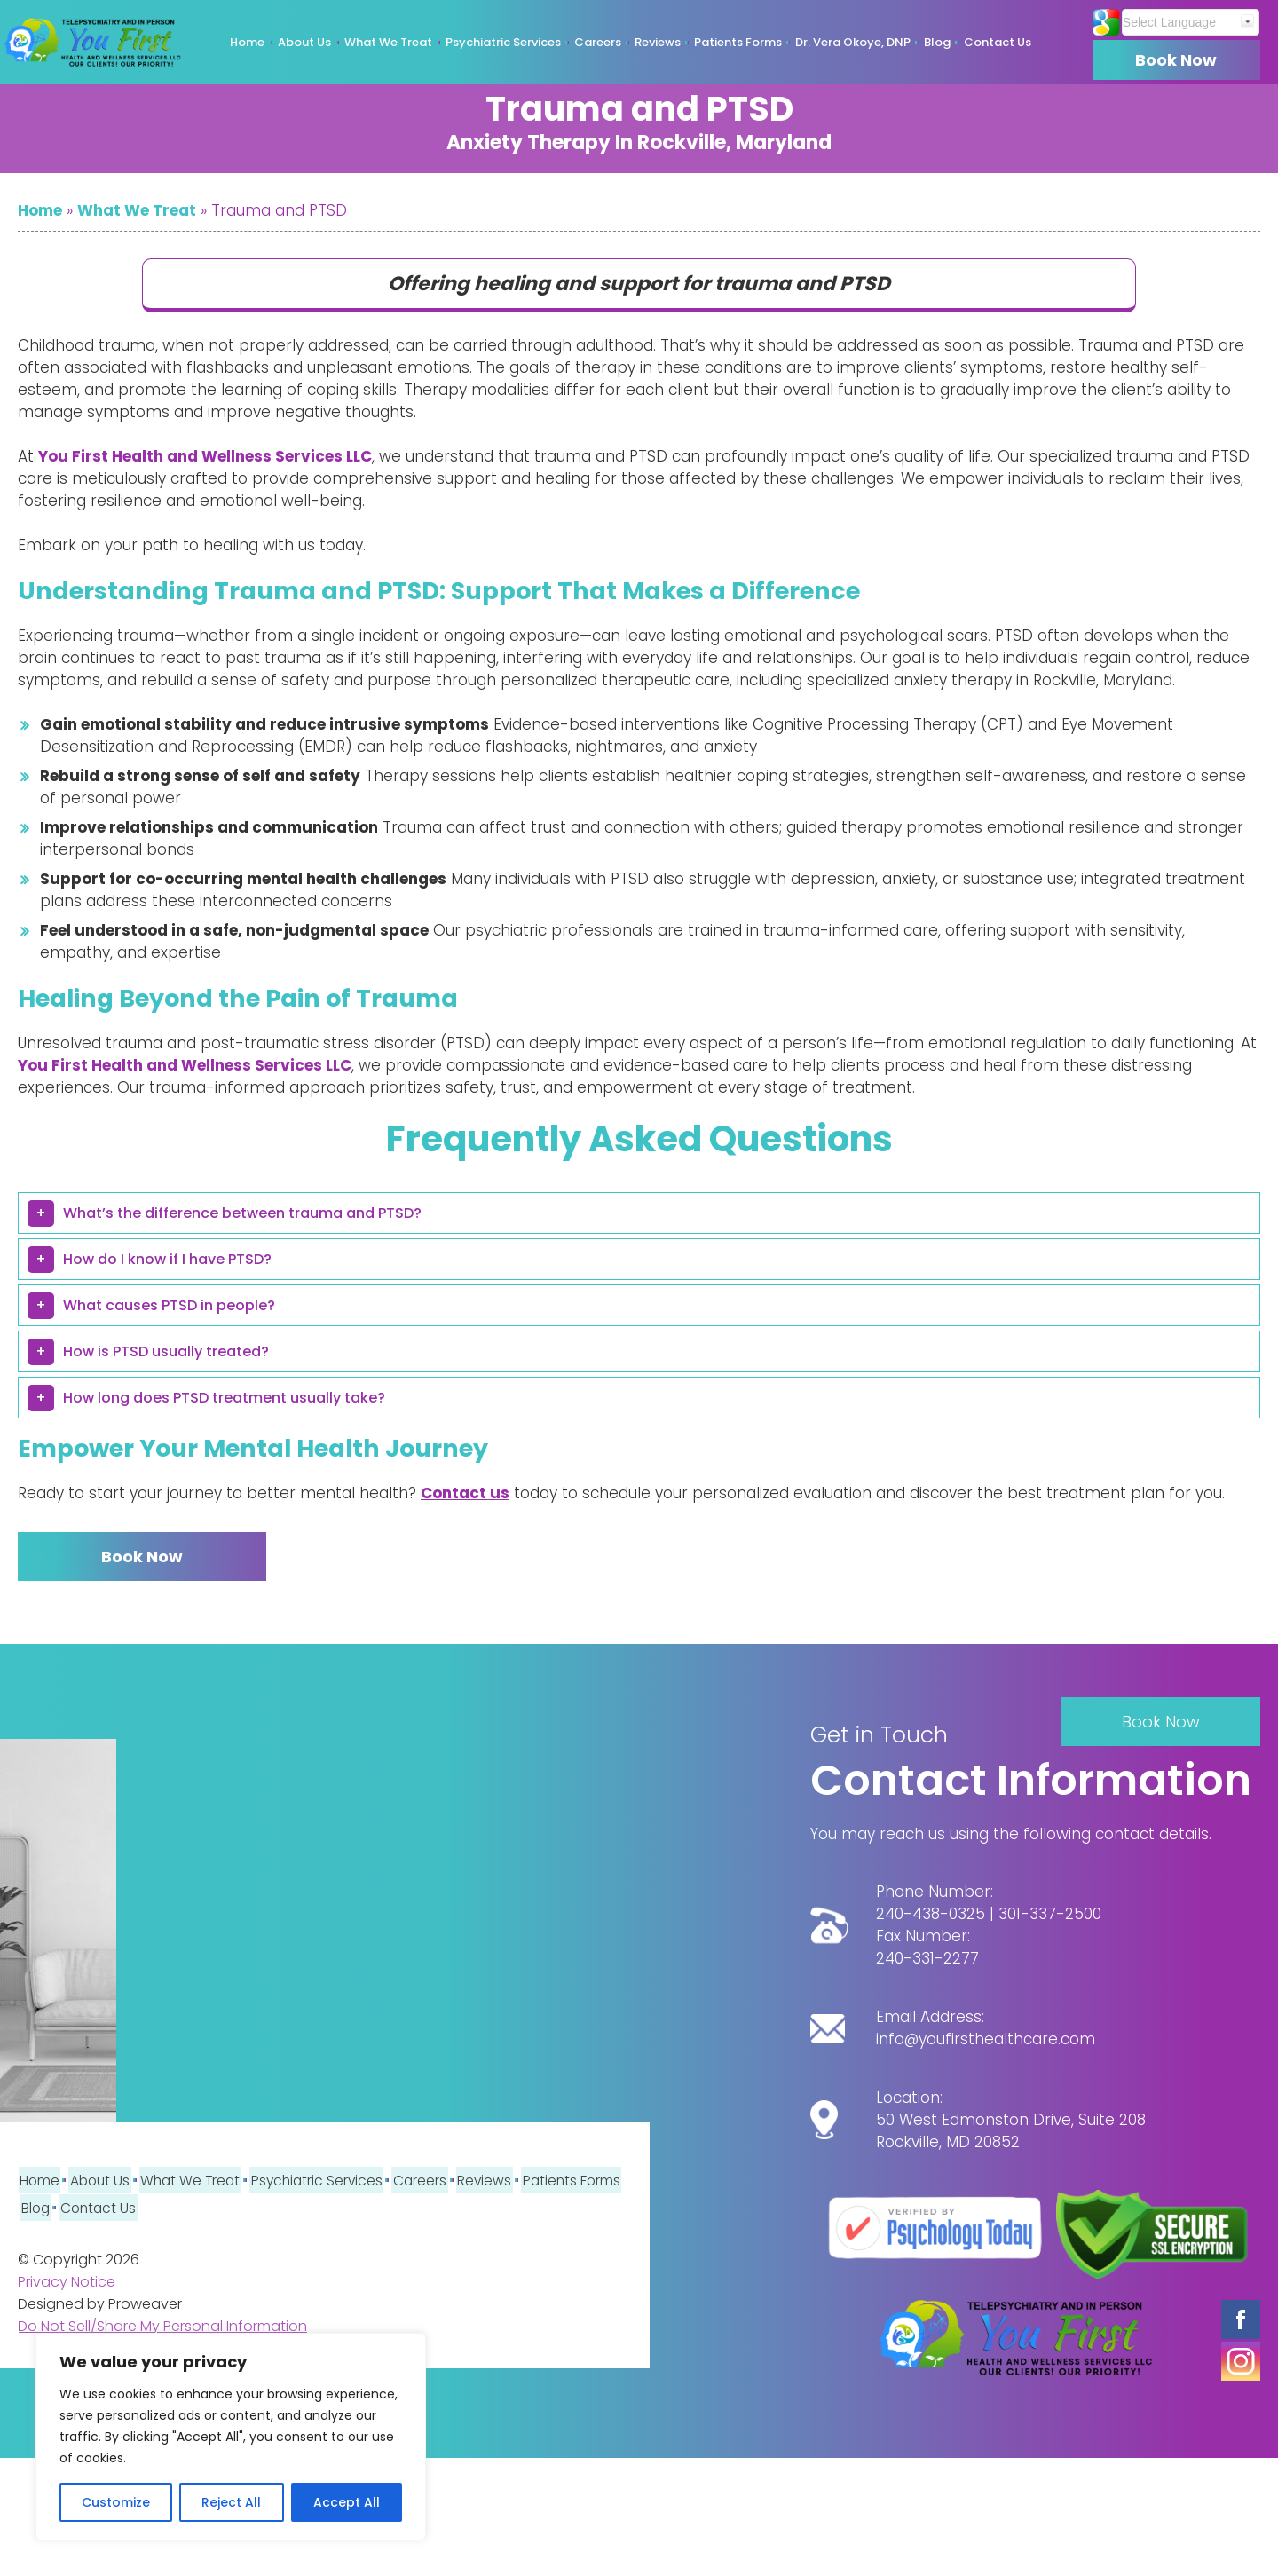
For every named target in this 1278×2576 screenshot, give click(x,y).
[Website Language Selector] (1181, 22)
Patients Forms (738, 42)
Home (247, 42)
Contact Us (997, 42)
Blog (937, 42)
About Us (304, 42)
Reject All (231, 2502)
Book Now (1171, 60)
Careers (597, 42)
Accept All (346, 2502)
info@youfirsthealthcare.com (985, 2043)
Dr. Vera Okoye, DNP (853, 42)
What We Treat (388, 42)
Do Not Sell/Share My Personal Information (162, 2325)
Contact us (465, 1493)
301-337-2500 (1049, 1918)
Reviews (658, 42)
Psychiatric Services (503, 42)
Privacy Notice (66, 2281)
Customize (116, 2502)
